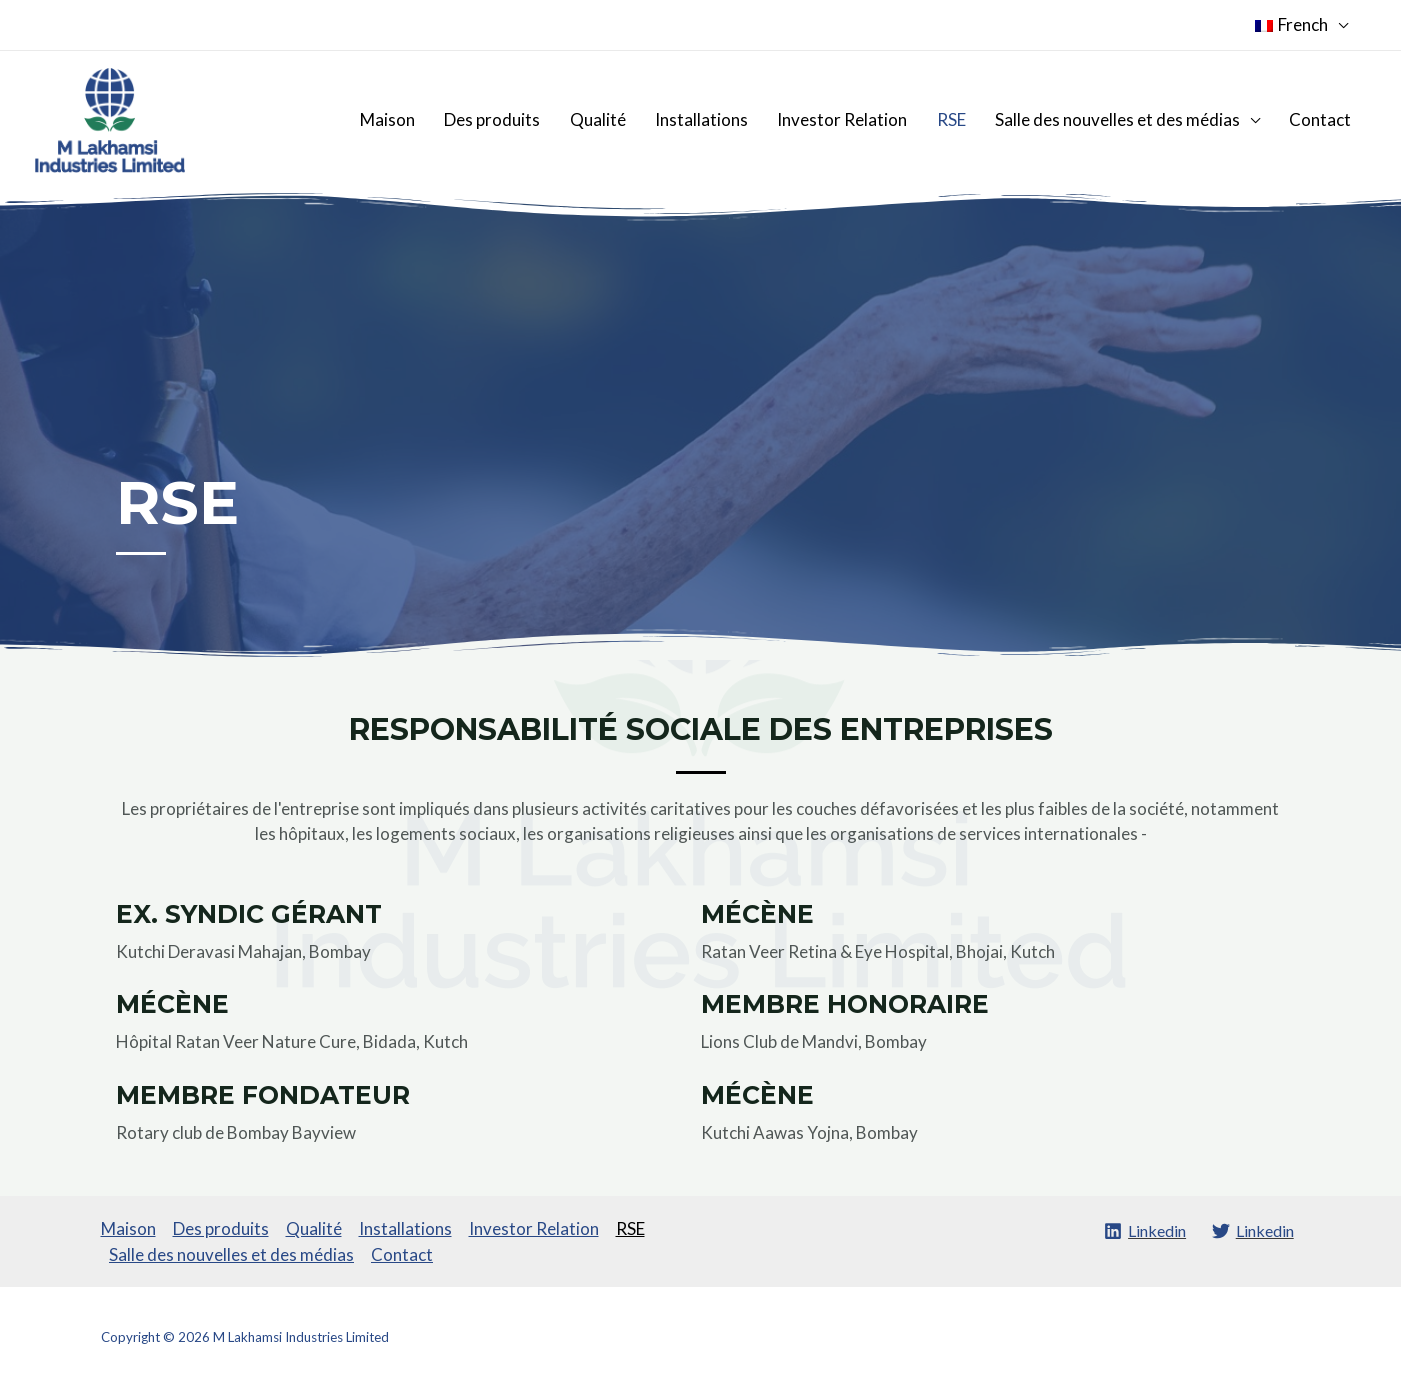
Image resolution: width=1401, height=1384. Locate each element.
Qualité (627, 119)
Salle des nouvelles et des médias (1125, 119)
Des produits (527, 119)
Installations (725, 119)
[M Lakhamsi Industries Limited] (110, 118)
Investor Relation (861, 119)
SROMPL (1274, 1337)
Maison (427, 119)
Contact (1323, 119)
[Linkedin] (1140, 1231)
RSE (964, 119)
